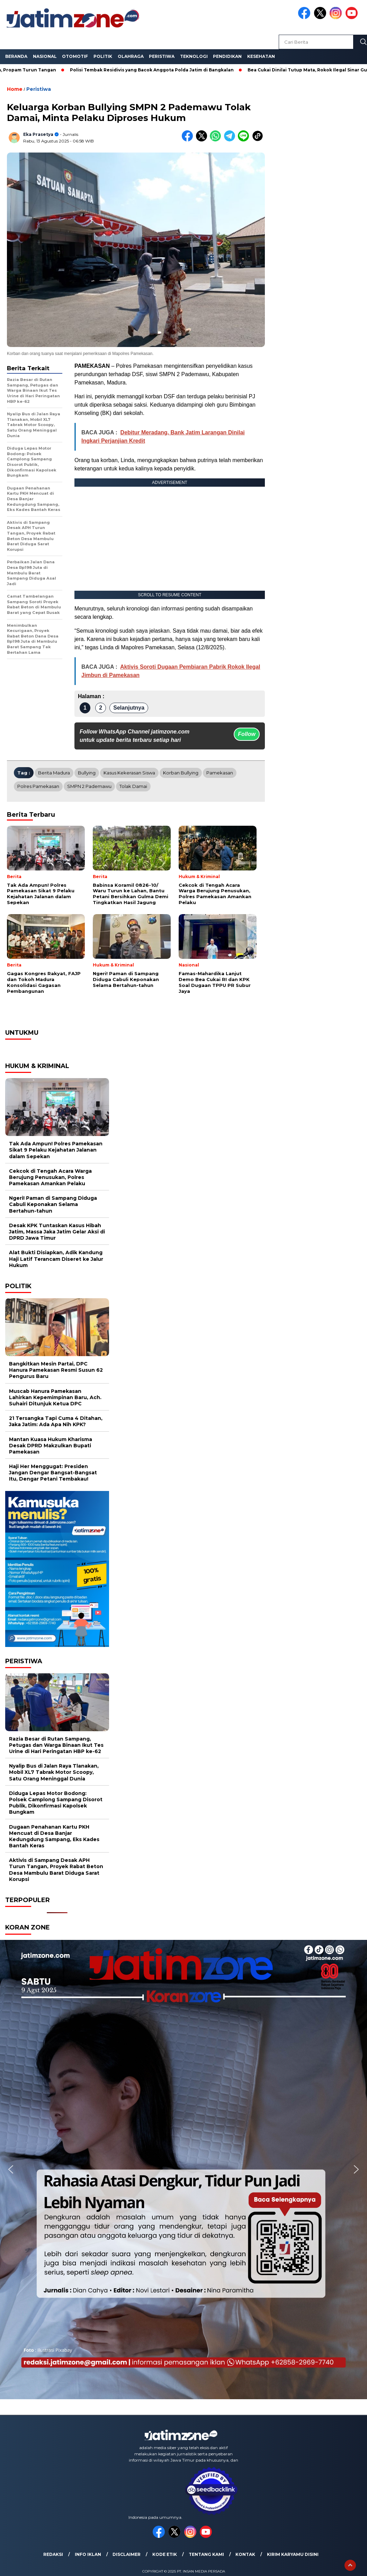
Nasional (45, 56)
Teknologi (194, 56)
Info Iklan (88, 2554)
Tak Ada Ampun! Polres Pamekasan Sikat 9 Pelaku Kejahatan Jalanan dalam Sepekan (55, 1149)
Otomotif (75, 56)
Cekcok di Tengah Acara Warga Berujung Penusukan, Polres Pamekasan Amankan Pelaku (50, 1177)
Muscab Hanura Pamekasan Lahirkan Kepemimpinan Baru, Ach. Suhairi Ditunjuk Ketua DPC (55, 1397)
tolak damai (133, 786)
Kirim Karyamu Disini (293, 2554)
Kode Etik (164, 2554)
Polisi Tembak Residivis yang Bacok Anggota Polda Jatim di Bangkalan (156, 69)
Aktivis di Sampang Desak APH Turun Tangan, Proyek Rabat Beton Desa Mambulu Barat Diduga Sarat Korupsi (56, 1869)
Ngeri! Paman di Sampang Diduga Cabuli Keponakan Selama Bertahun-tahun (53, 1204)
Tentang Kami (206, 2554)
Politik (102, 56)
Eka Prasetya (38, 134)
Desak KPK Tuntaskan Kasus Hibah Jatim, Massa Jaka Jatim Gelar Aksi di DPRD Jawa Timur (57, 1231)
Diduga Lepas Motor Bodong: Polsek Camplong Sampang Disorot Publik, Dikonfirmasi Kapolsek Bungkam (55, 1802)
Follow (247, 734)
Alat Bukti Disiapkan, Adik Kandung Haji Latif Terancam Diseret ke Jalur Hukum (56, 1258)
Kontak (245, 2554)
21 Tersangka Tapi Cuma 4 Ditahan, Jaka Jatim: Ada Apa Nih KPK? (55, 1421)
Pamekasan (219, 772)
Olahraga (131, 56)
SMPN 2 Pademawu (89, 786)
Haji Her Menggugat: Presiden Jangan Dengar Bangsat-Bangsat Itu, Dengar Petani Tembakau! (53, 1472)
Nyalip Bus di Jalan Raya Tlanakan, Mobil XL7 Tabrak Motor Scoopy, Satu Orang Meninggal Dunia (54, 1772)
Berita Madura (54, 772)
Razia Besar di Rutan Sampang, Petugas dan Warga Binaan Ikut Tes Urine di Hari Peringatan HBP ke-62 (56, 1745)
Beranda (16, 56)
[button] (10, 2169)
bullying (87, 772)
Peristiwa (161, 56)
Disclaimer (127, 2554)
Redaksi (53, 2554)
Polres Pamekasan (38, 786)
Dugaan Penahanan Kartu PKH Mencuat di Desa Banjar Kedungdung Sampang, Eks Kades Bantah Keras (54, 1836)
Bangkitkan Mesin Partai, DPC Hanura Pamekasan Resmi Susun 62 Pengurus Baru (56, 1370)
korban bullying (180, 772)
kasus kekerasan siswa (129, 772)
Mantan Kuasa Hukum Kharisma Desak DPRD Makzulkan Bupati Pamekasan (50, 1445)
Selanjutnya (128, 708)
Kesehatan (261, 56)
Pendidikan (227, 56)
